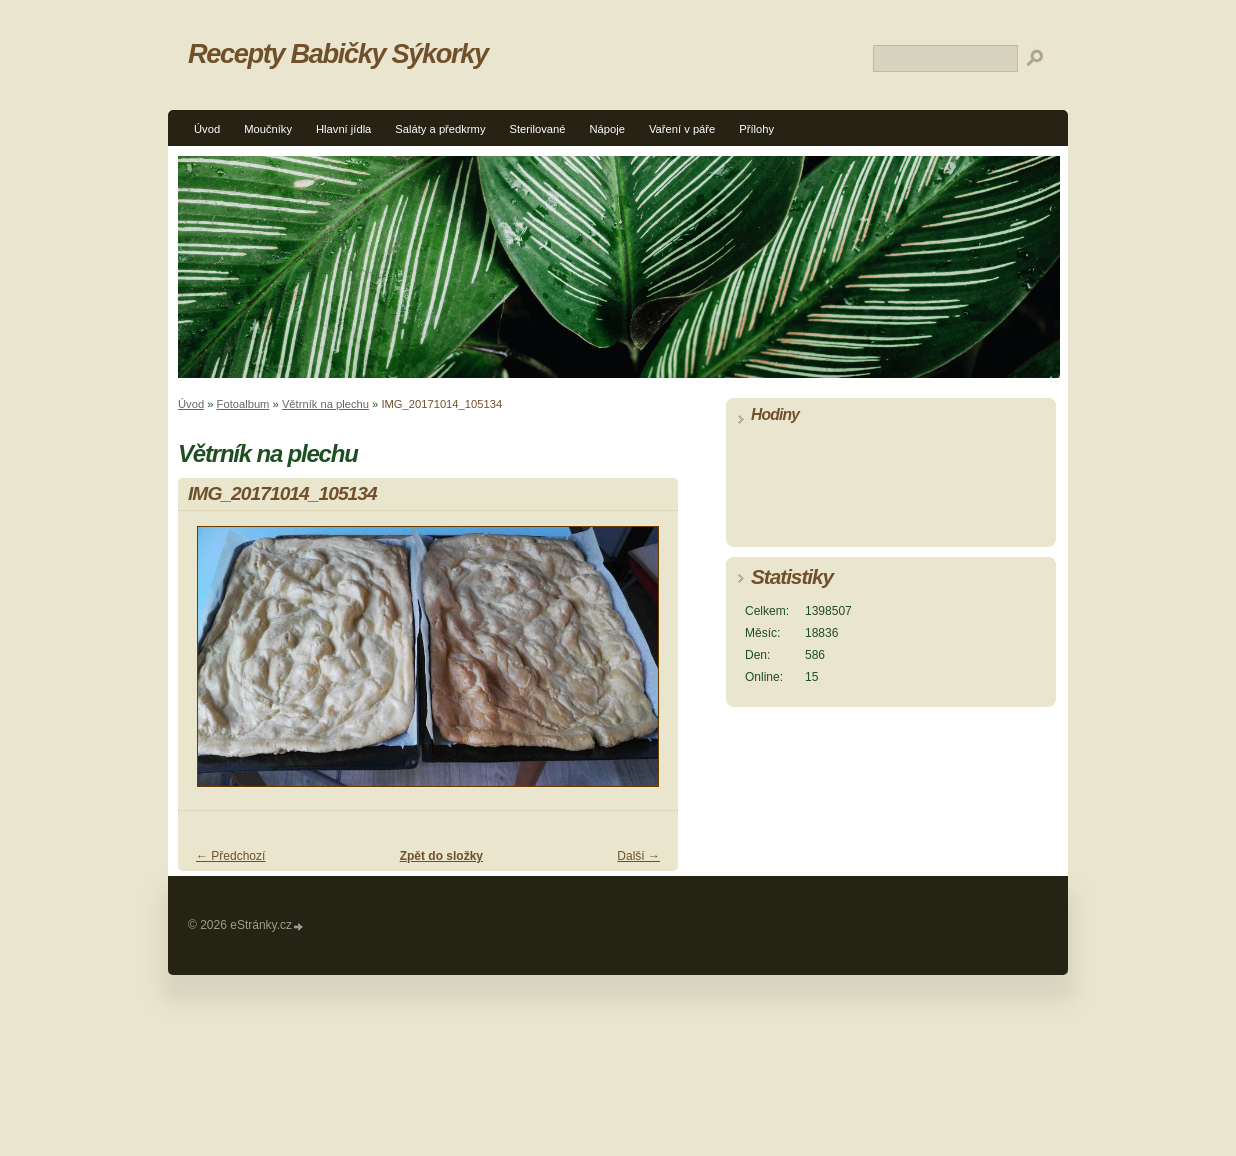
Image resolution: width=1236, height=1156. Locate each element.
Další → (638, 856)
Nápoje (606, 129)
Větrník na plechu (325, 404)
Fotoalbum (243, 404)
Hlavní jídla (343, 129)
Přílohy (756, 129)
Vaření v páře (682, 129)
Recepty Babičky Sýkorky (338, 53)
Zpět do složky (441, 856)
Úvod (207, 129)
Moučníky (268, 129)
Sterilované (538, 129)
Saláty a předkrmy (440, 129)
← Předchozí (230, 856)
